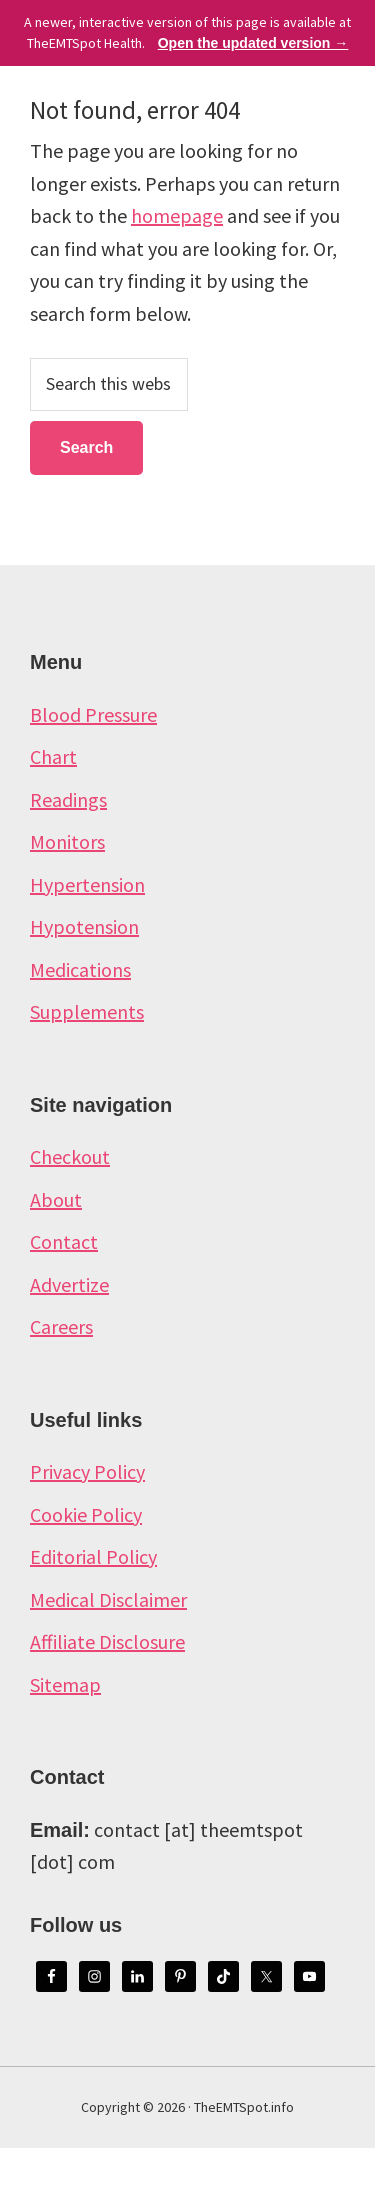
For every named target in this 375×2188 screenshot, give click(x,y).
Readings (68, 799)
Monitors (67, 841)
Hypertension (87, 884)
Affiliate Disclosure (107, 1641)
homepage (177, 215)
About (56, 1199)
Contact (64, 1241)
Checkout (70, 1156)
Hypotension (84, 926)
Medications (80, 969)
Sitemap (65, 1684)
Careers (61, 1326)
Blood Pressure (93, 714)
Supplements (87, 1011)
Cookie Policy (86, 1514)
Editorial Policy (93, 1556)
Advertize (69, 1284)
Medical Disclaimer (108, 1599)
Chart (53, 756)
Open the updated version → (253, 43)
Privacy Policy (87, 1471)
